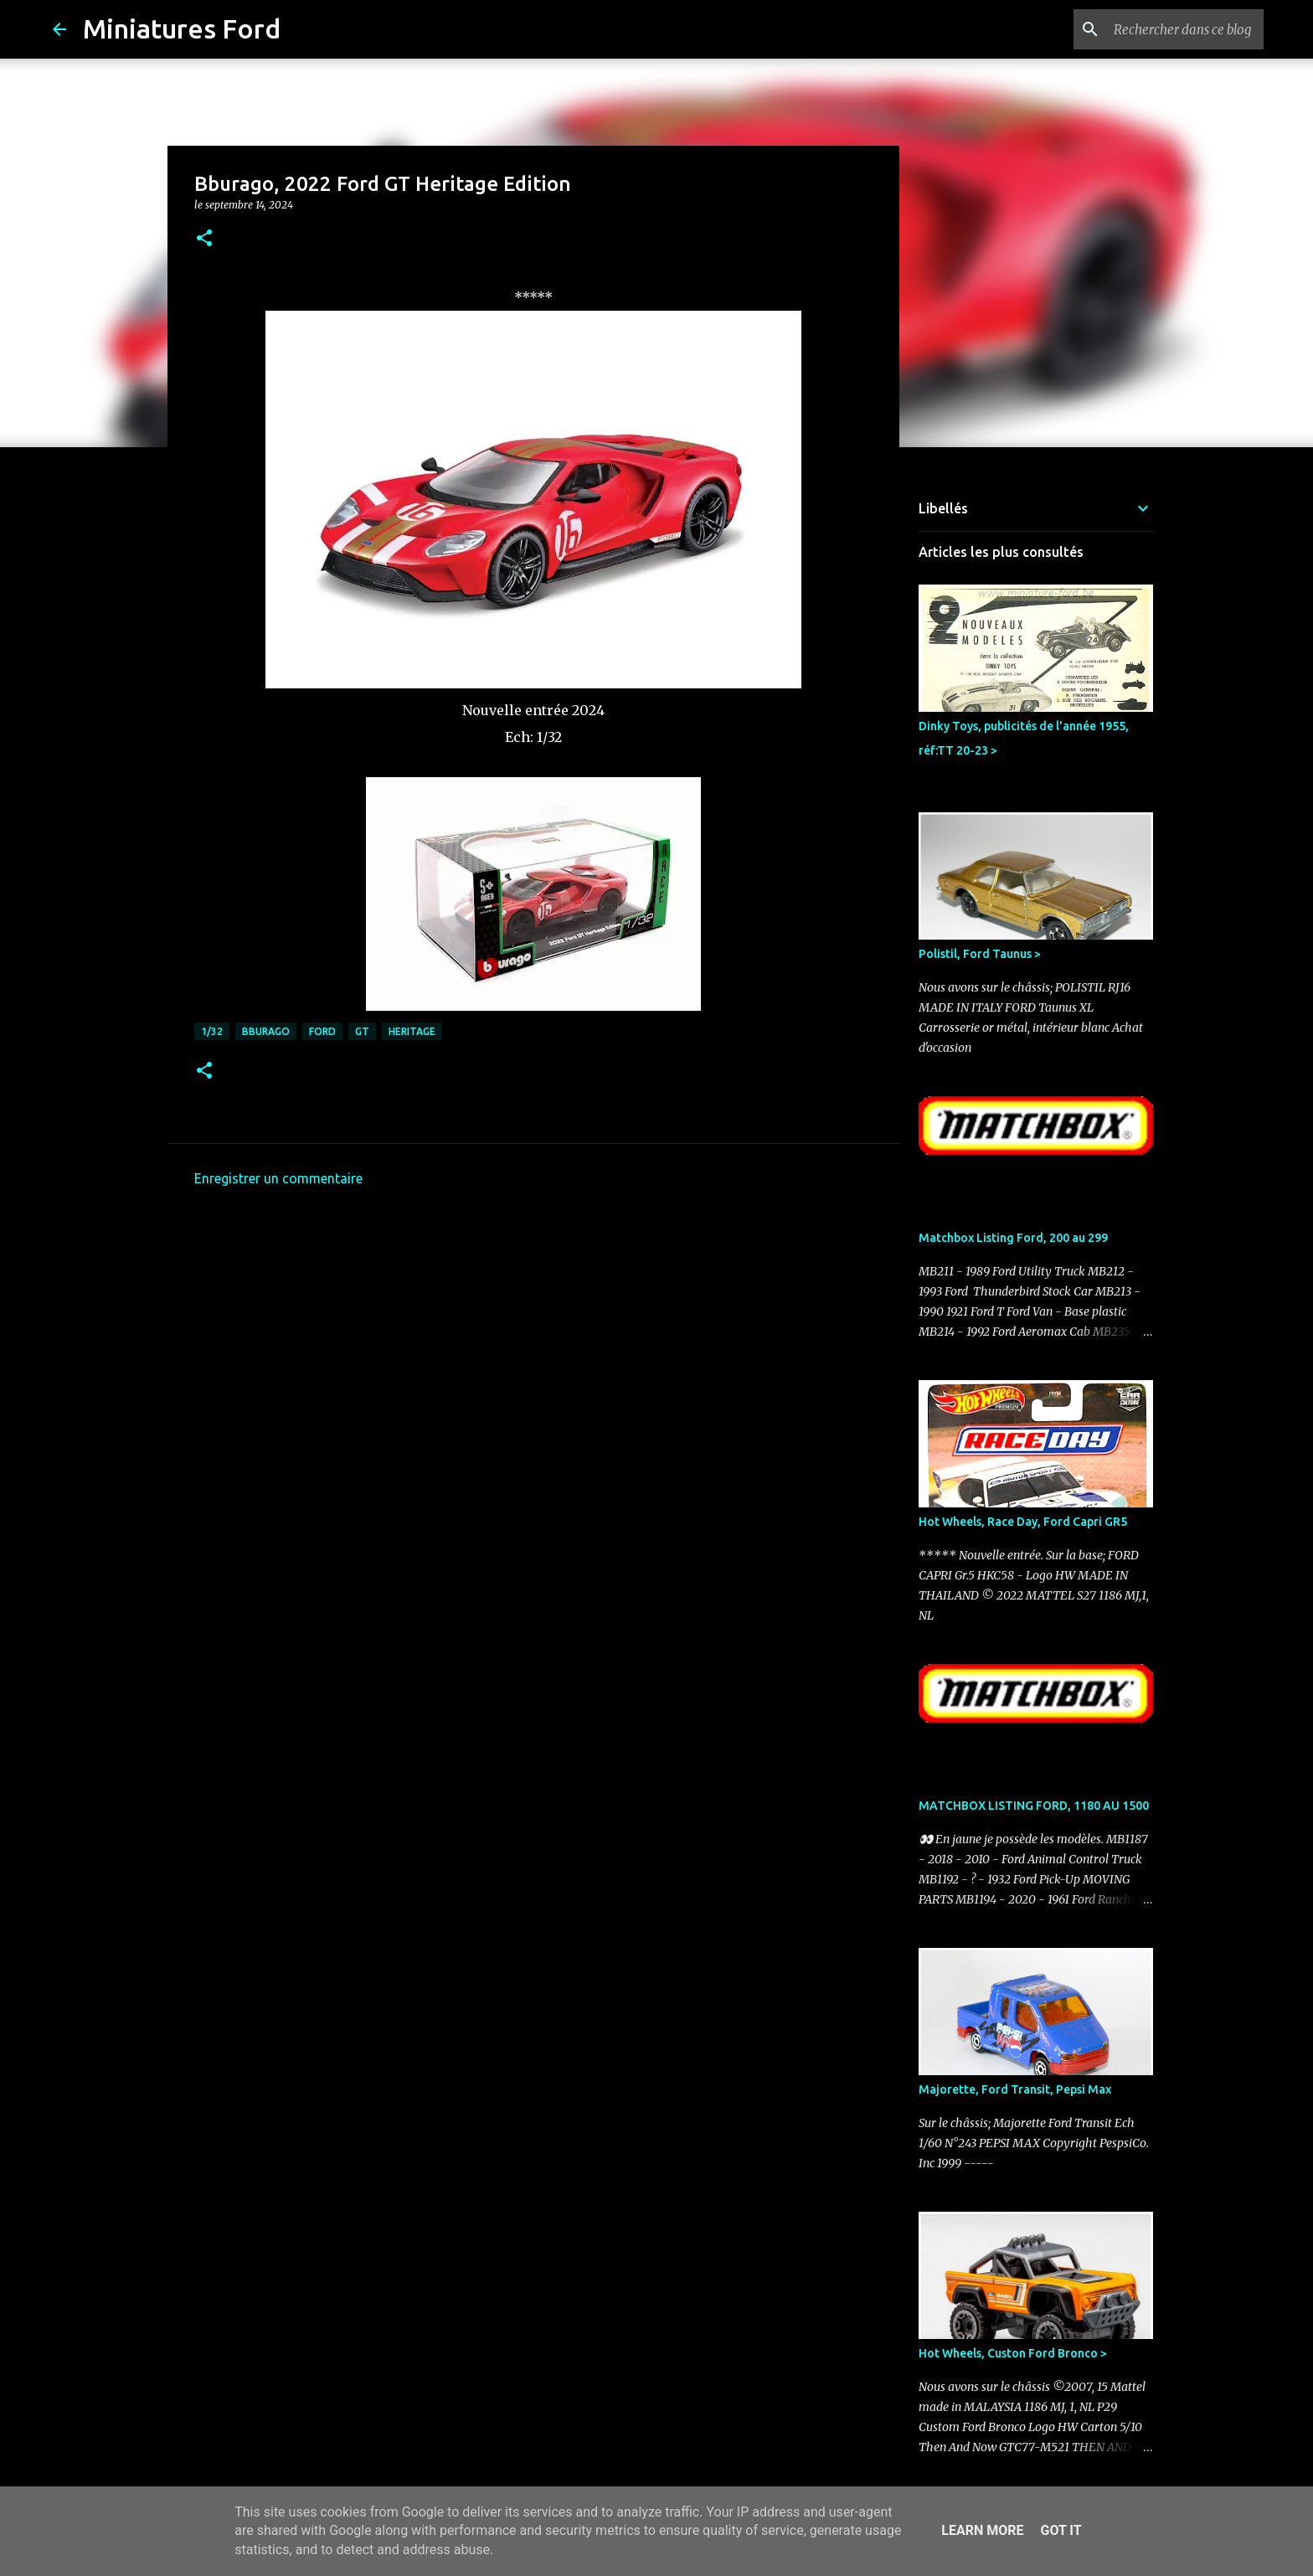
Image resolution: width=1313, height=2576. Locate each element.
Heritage (412, 1031)
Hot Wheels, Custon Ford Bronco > (1013, 2353)
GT (362, 1031)
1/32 (212, 1031)
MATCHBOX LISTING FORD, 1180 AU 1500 (1034, 1805)
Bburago (266, 1031)
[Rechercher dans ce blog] (1176, 29)
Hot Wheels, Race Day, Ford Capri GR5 (1023, 1521)
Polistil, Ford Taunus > (980, 954)
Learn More (982, 2530)
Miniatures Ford (182, 28)
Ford (322, 1031)
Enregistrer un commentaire (278, 1178)
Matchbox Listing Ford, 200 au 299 (1013, 1237)
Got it (1060, 2530)
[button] (204, 239)
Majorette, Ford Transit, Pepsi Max (1015, 2089)
